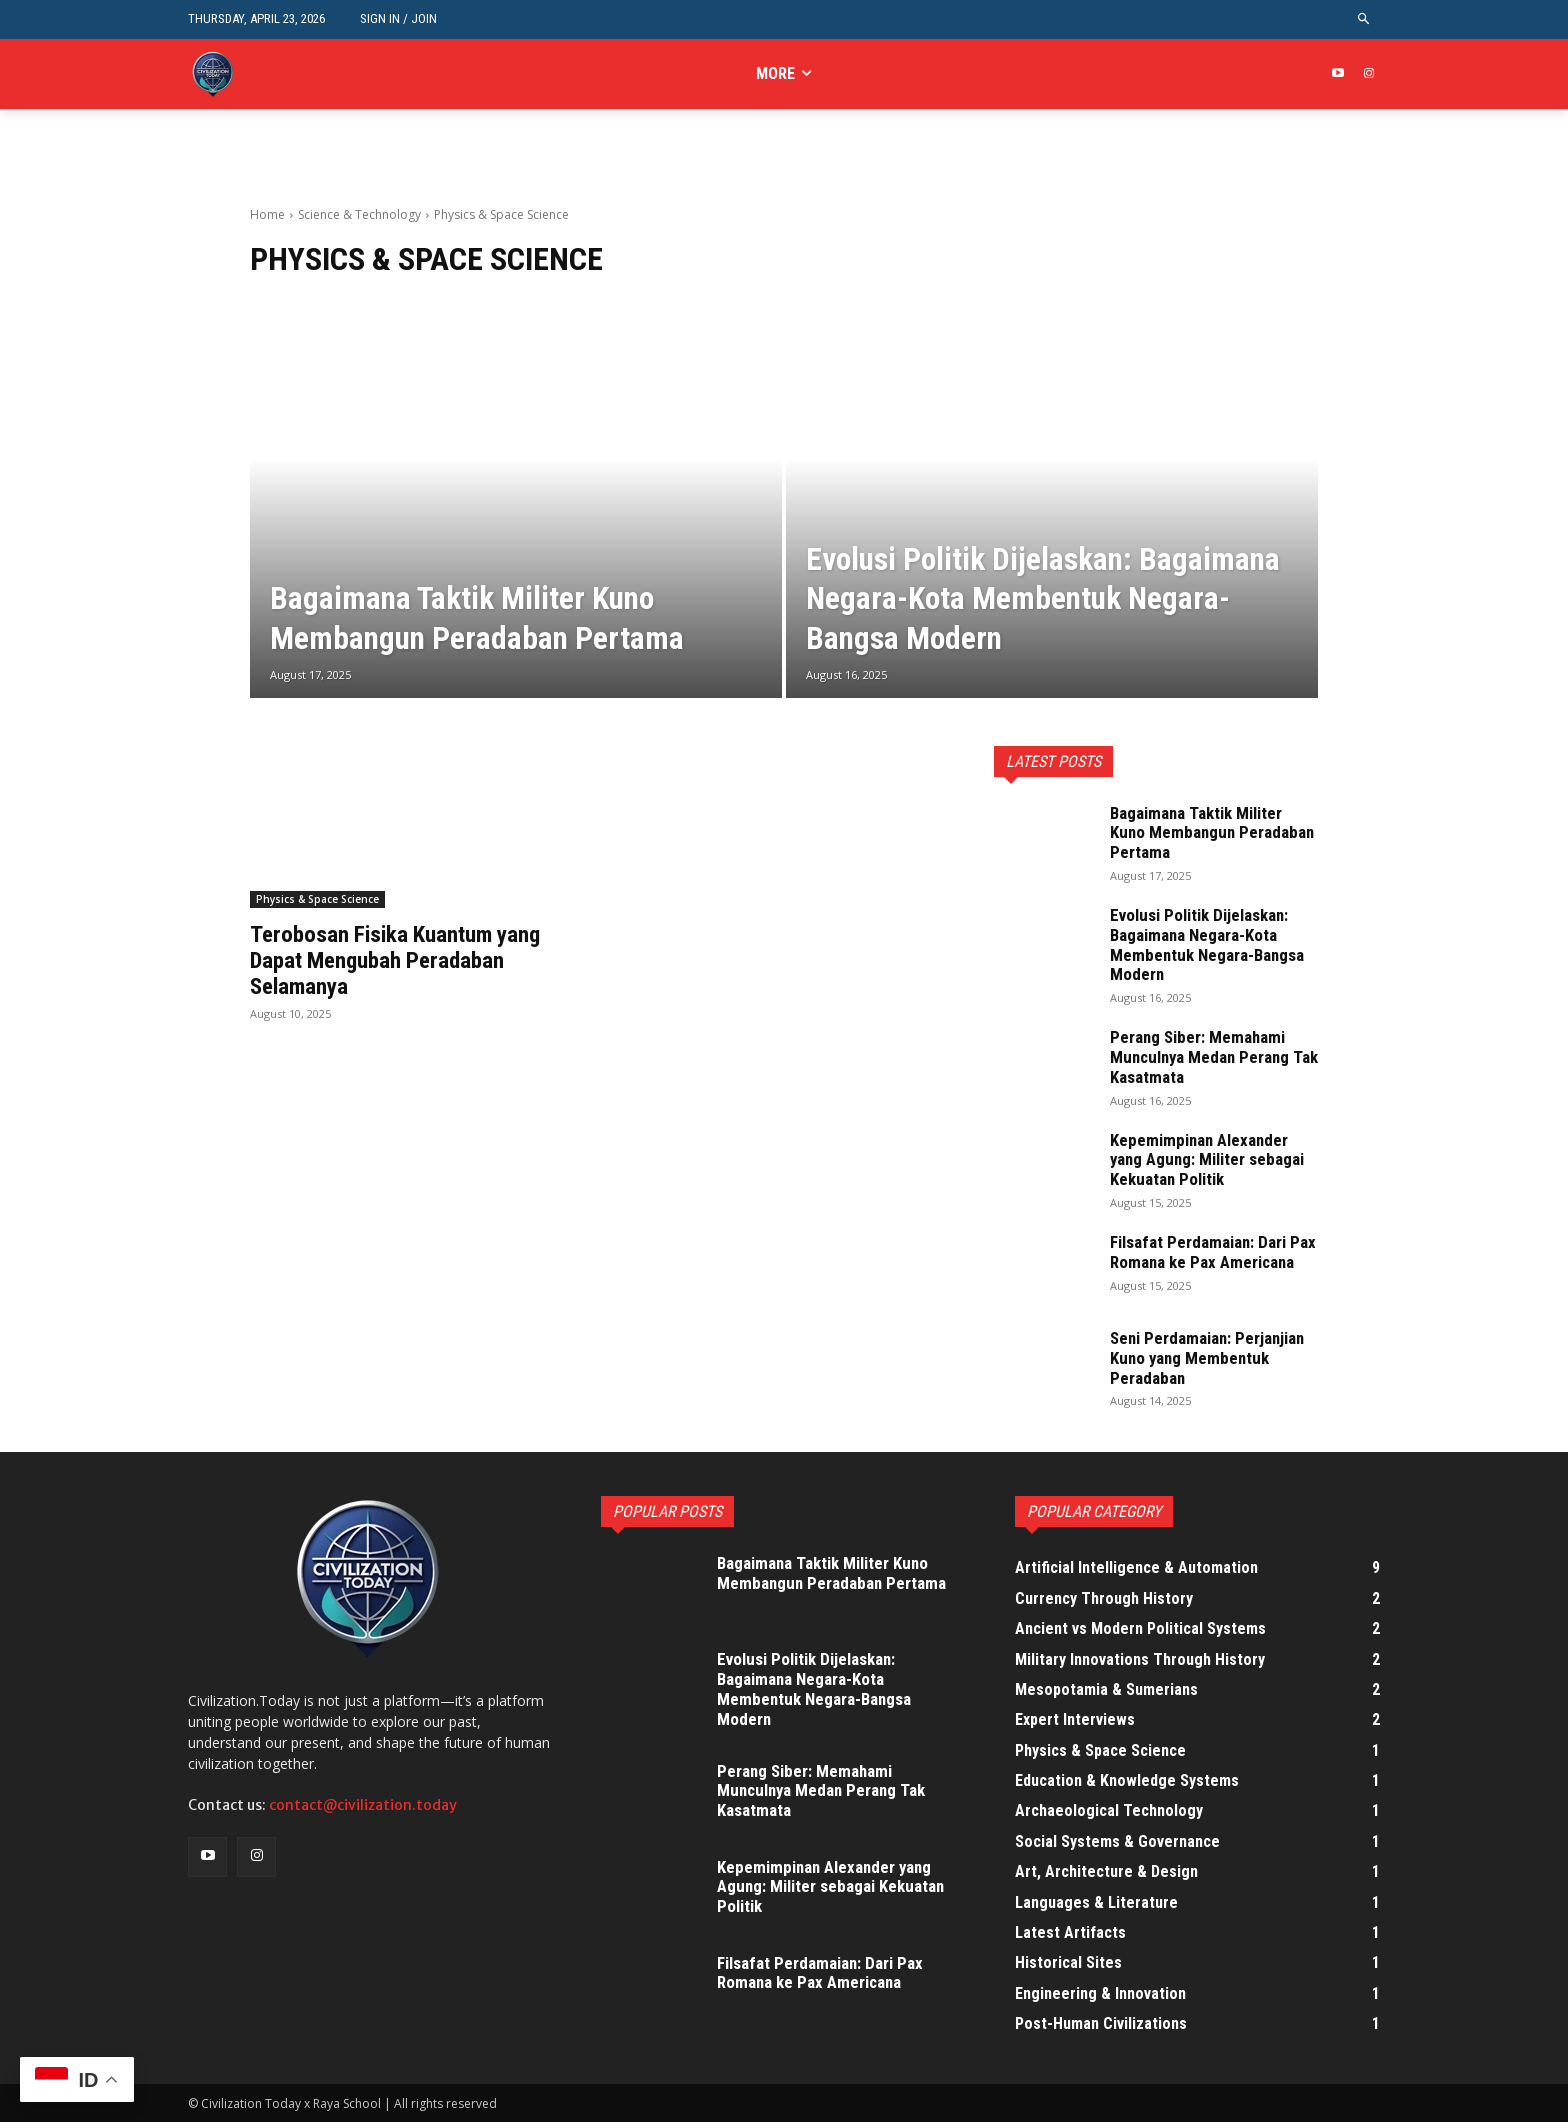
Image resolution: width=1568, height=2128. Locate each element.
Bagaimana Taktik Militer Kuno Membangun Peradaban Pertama (1203, 832)
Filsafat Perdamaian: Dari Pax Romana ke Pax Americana (1204, 1261)
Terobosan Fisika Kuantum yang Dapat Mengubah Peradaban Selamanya (401, 960)
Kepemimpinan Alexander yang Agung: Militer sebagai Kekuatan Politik (1213, 1159)
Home (267, 214)
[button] (1364, 19)
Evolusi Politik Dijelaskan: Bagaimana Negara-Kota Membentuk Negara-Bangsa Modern (1212, 944)
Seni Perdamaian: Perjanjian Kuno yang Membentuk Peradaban (1213, 1363)
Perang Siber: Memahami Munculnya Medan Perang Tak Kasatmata (1205, 1056)
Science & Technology (359, 214)
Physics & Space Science (317, 899)
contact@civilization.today (363, 1812)
